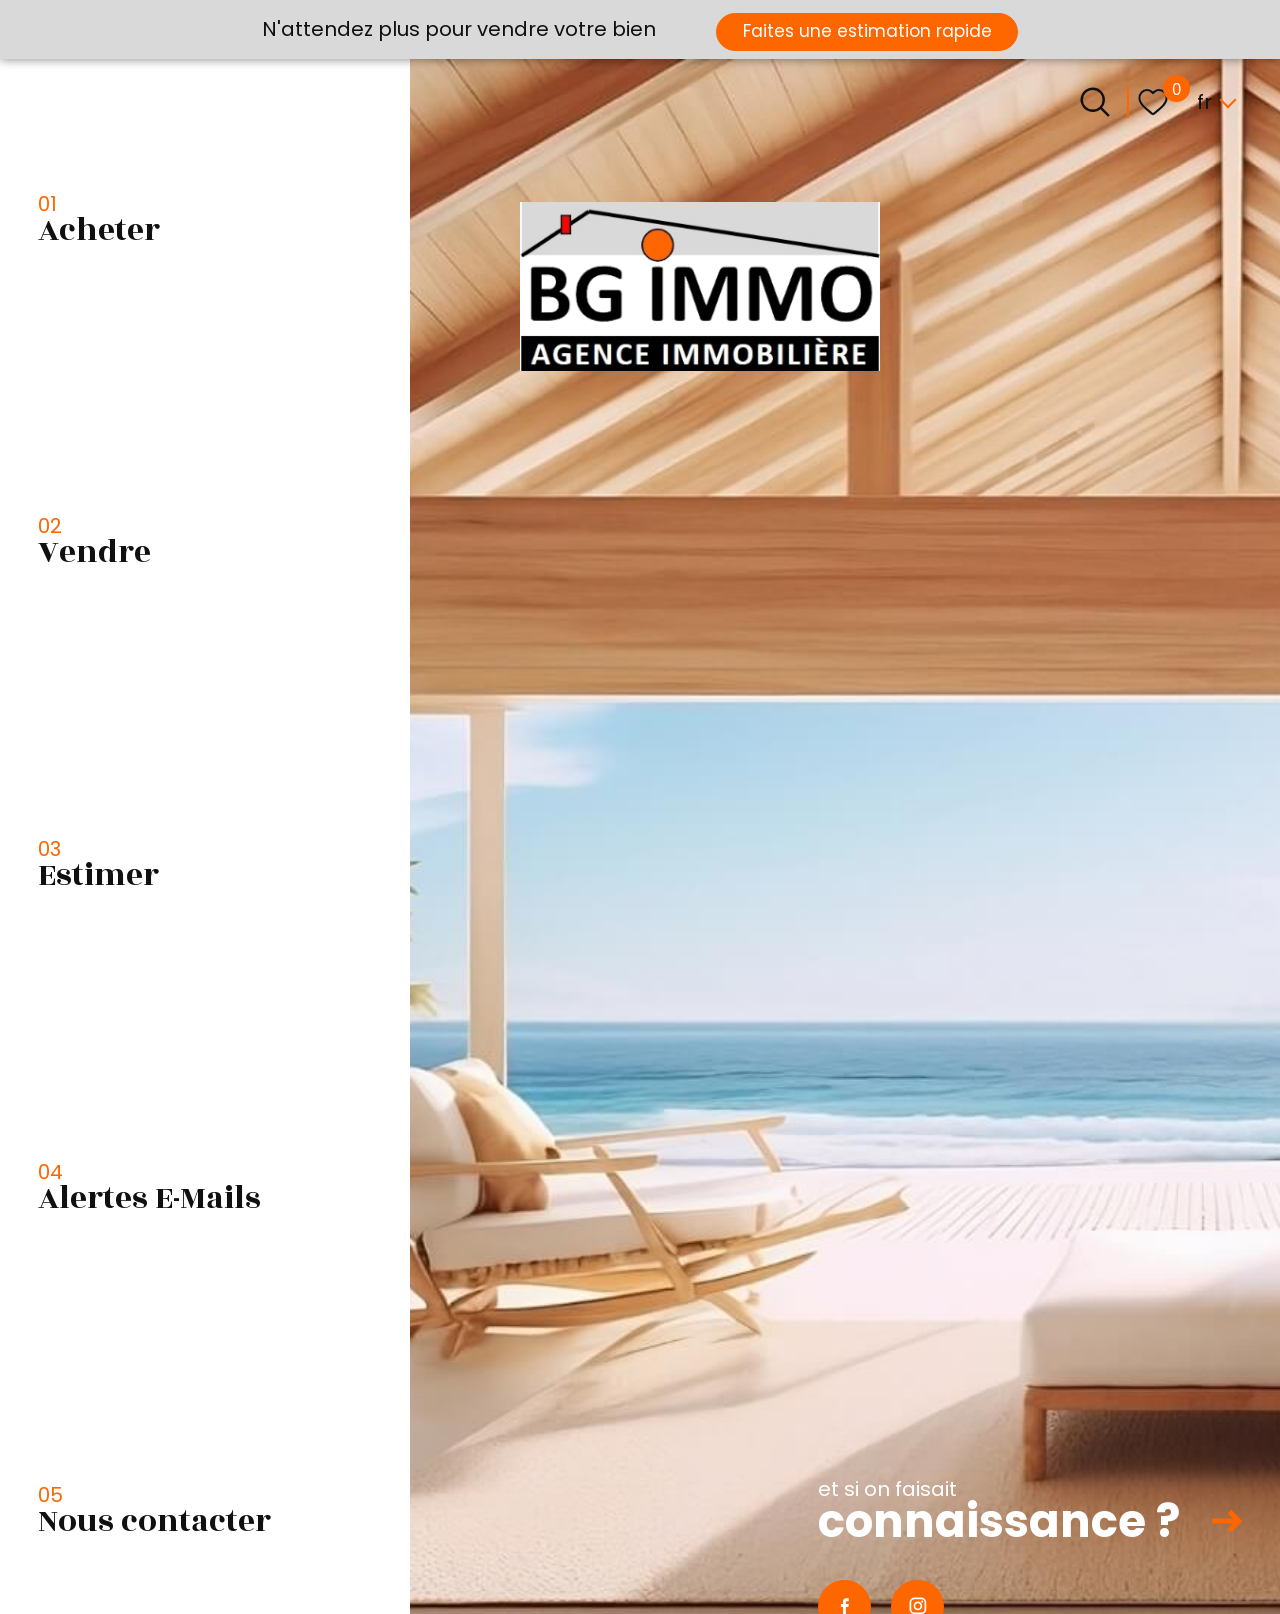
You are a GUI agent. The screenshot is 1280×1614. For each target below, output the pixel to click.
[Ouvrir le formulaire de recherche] (1095, 102)
